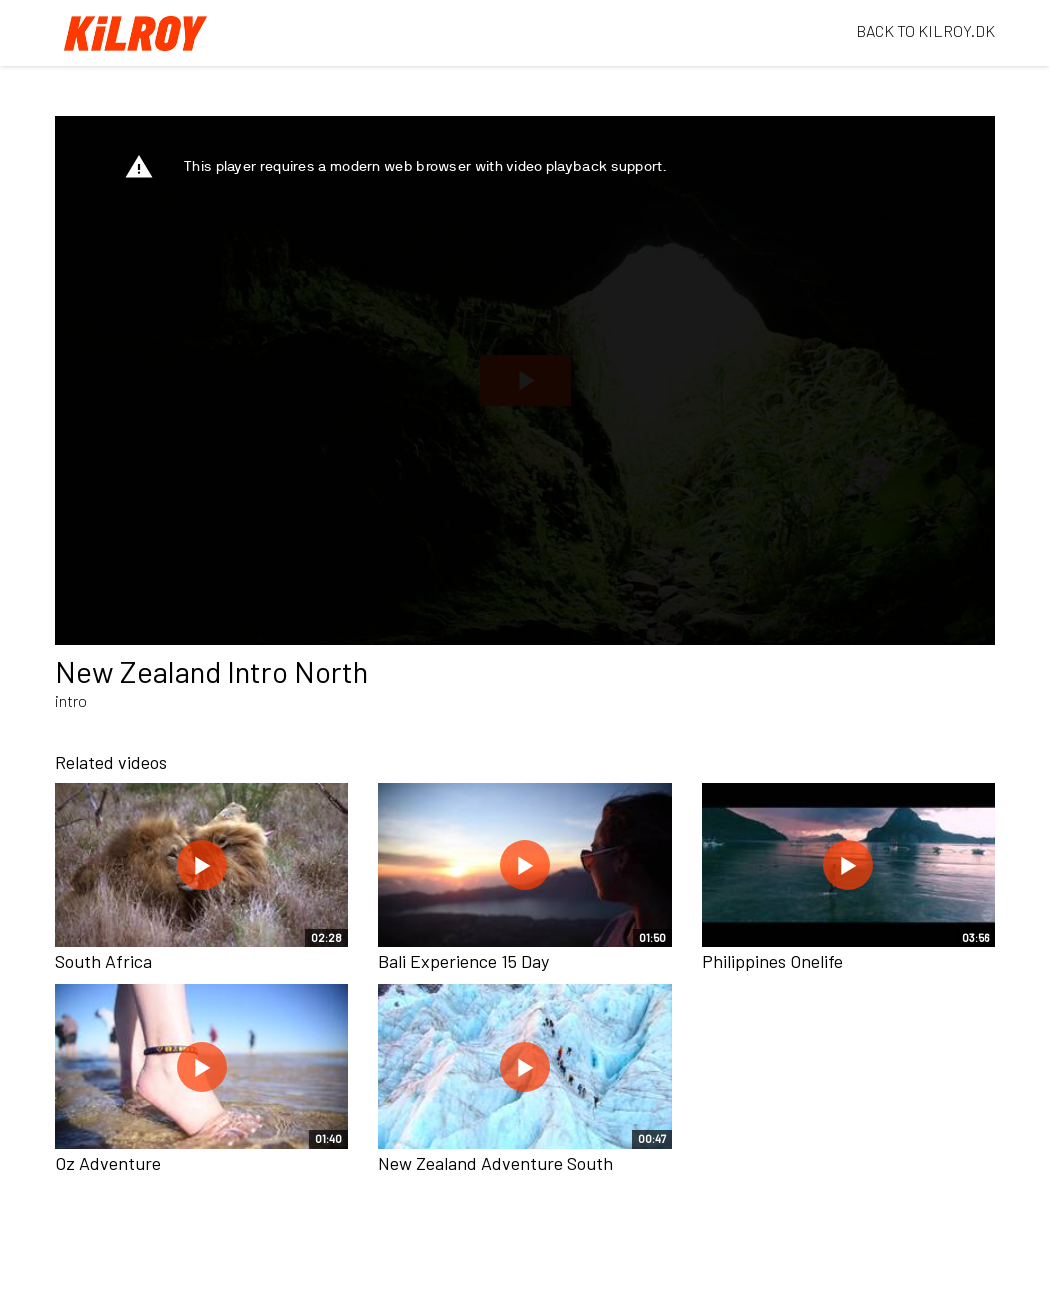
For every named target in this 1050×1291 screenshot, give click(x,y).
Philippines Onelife (772, 961)
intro (71, 700)
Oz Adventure (108, 1163)
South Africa (103, 961)
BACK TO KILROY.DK (925, 30)
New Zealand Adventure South (495, 1163)
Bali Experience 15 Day (463, 961)
